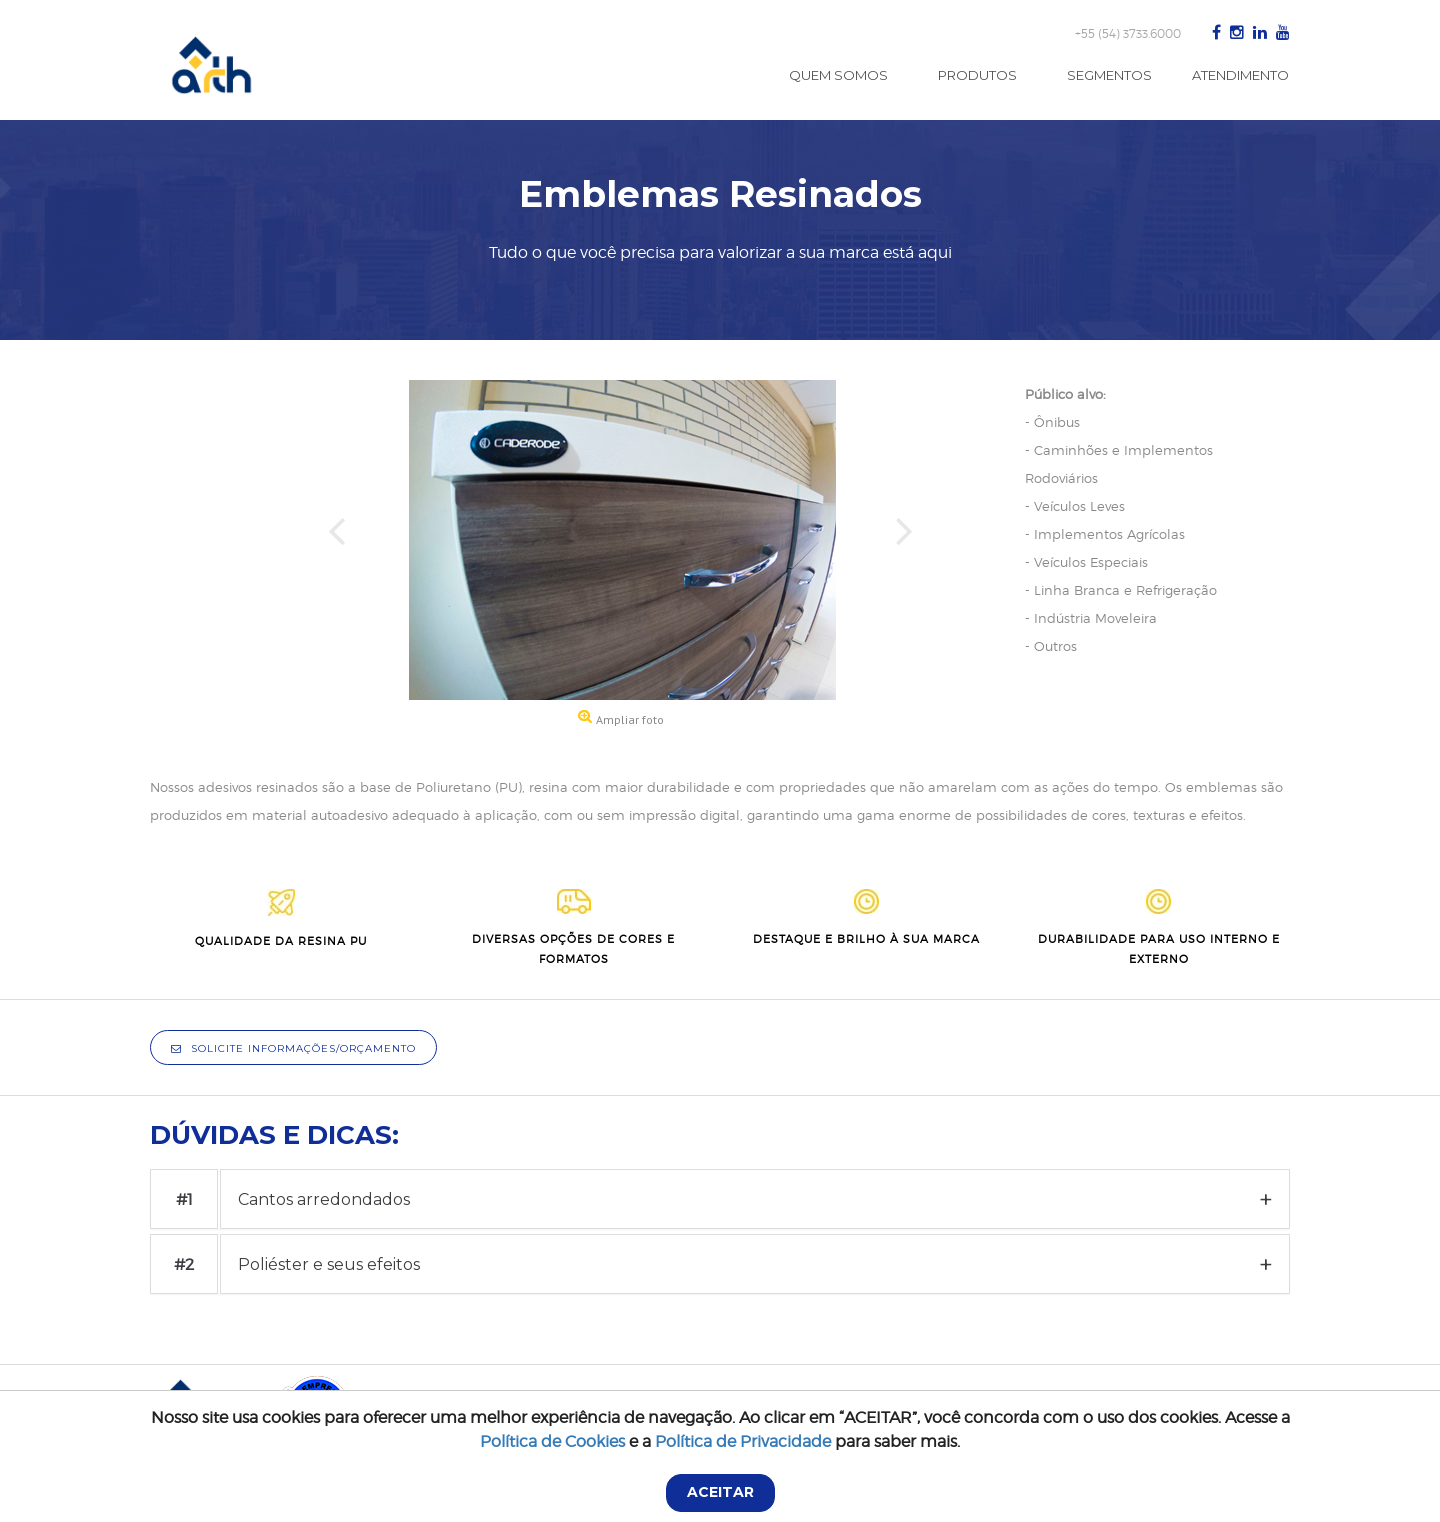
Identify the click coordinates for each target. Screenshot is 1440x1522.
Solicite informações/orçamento (293, 1048)
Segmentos (1109, 75)
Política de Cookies (552, 1441)
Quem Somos (838, 75)
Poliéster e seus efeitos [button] (329, 1264)
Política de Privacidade (743, 1441)
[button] (338, 556)
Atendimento (1240, 75)
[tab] (755, 1199)
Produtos (977, 75)
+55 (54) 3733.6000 (1128, 33)
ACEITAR (720, 1492)
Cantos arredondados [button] (324, 1199)
